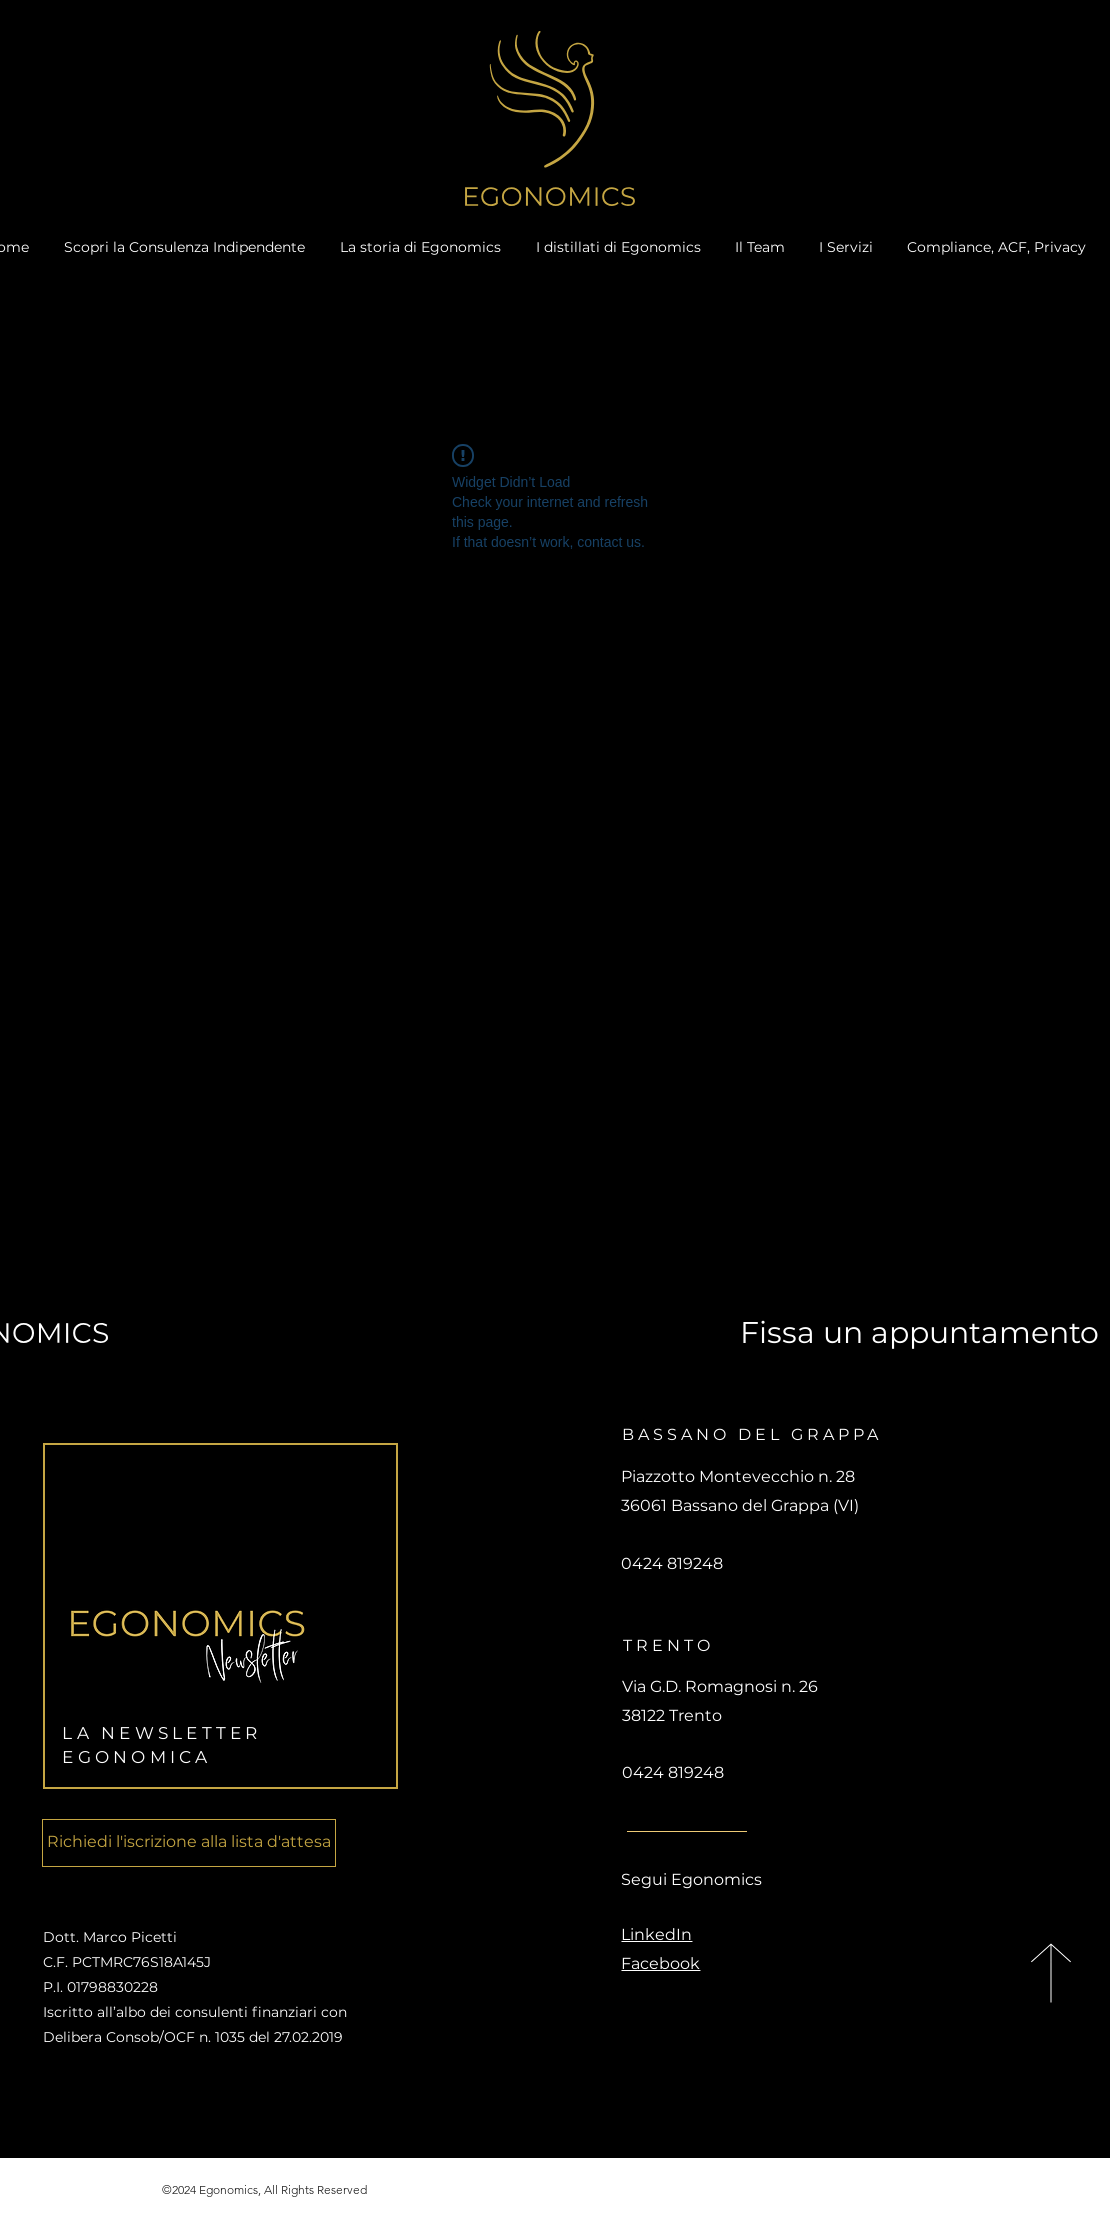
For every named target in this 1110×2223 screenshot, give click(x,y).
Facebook (660, 1963)
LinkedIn (656, 1934)
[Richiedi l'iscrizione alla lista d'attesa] (189, 1843)
